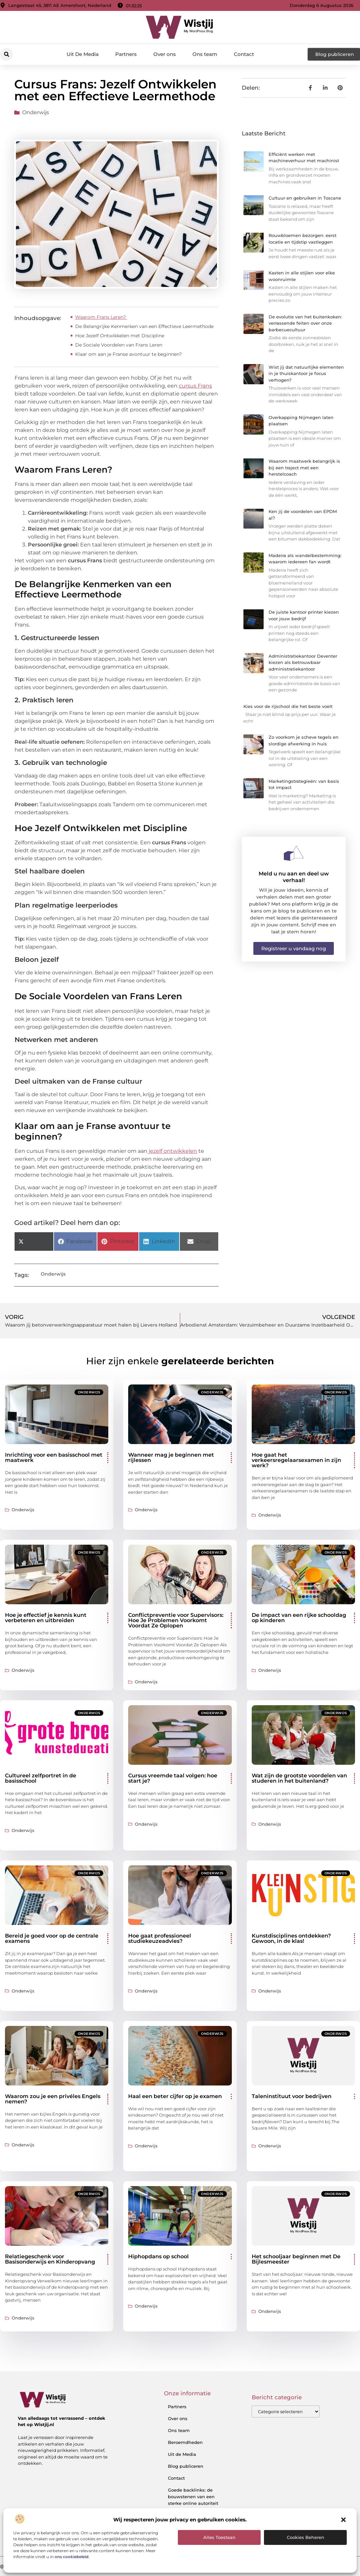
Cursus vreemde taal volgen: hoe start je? (172, 1778)
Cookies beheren (305, 2537)
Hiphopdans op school (158, 2256)
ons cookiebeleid (71, 2556)
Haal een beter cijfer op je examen (175, 2096)
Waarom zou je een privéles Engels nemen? (52, 2099)
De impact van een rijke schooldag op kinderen (299, 1617)
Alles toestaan (219, 2537)
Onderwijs (35, 112)
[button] (343, 2519)
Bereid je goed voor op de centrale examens (51, 1938)
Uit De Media (83, 54)
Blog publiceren (185, 2466)
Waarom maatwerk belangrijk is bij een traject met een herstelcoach (304, 467)
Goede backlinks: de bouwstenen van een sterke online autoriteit (193, 2496)
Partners (126, 54)
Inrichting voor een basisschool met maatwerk (53, 1457)
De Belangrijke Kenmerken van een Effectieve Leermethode (145, 326)
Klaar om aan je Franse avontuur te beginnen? (129, 354)
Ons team (204, 54)
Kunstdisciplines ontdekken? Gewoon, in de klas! (291, 1938)
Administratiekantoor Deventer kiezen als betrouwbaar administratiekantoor (303, 662)
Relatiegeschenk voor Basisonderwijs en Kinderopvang (50, 2259)
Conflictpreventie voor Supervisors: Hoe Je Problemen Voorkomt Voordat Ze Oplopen (176, 1620)
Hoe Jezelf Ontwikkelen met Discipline (120, 336)
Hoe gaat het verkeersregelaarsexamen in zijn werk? (296, 1460)
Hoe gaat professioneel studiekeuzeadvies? (159, 1938)
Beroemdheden (185, 2442)
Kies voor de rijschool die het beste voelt (288, 706)
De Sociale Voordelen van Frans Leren (119, 345)
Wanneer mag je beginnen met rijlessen (171, 1457)
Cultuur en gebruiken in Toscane (305, 198)
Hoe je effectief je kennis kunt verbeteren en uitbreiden (45, 1617)
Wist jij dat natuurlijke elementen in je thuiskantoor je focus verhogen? (306, 373)
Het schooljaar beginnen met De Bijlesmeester (296, 2259)
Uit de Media (182, 2454)
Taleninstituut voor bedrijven (292, 2096)
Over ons (164, 54)
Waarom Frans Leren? (101, 317)
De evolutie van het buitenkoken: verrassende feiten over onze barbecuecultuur (305, 323)
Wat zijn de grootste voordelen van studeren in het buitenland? (299, 1778)
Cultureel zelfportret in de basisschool (40, 1778)
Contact (244, 54)
